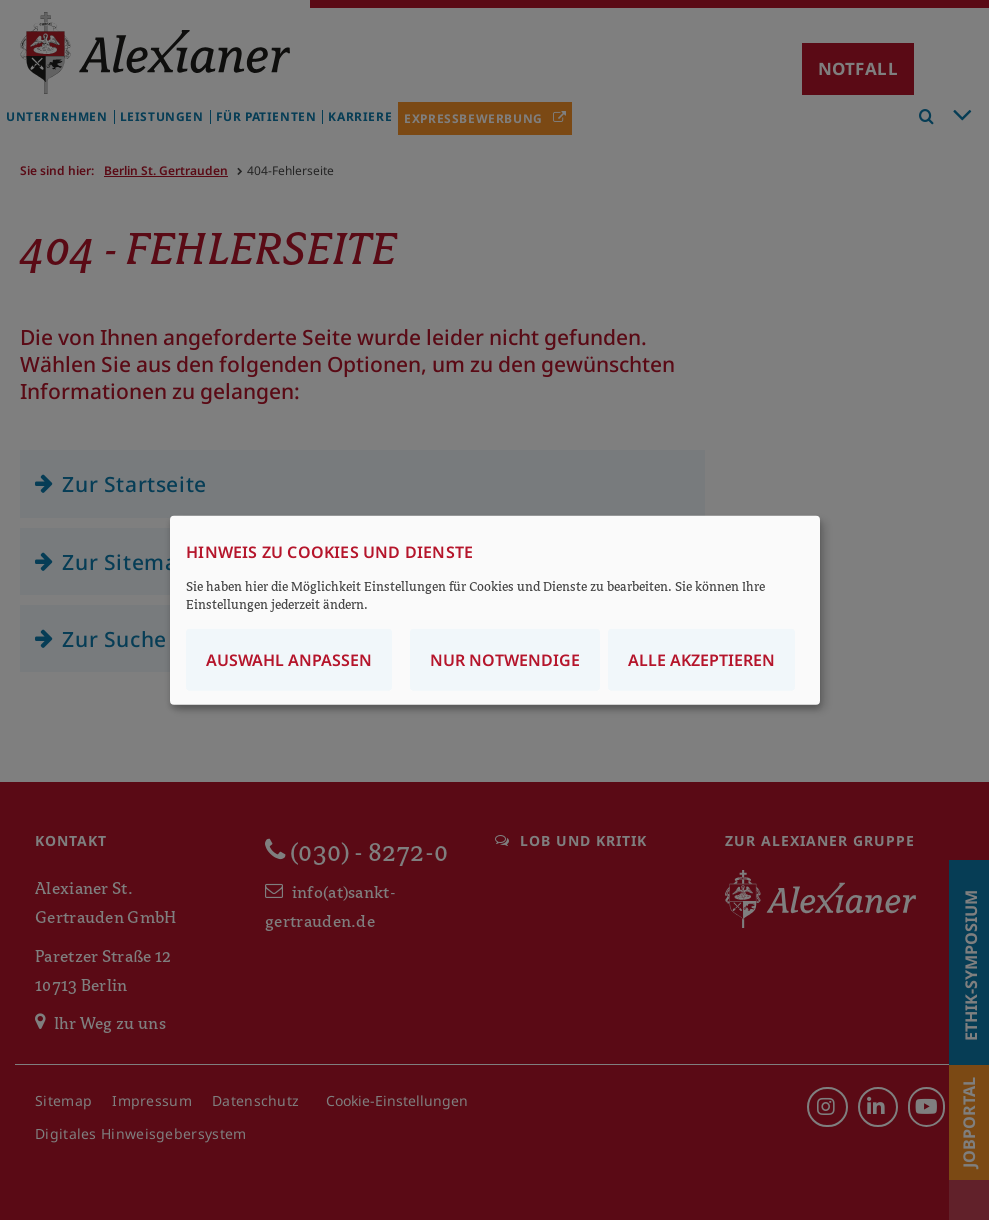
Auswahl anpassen (289, 659)
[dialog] (495, 610)
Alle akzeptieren (701, 659)
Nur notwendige (505, 659)
